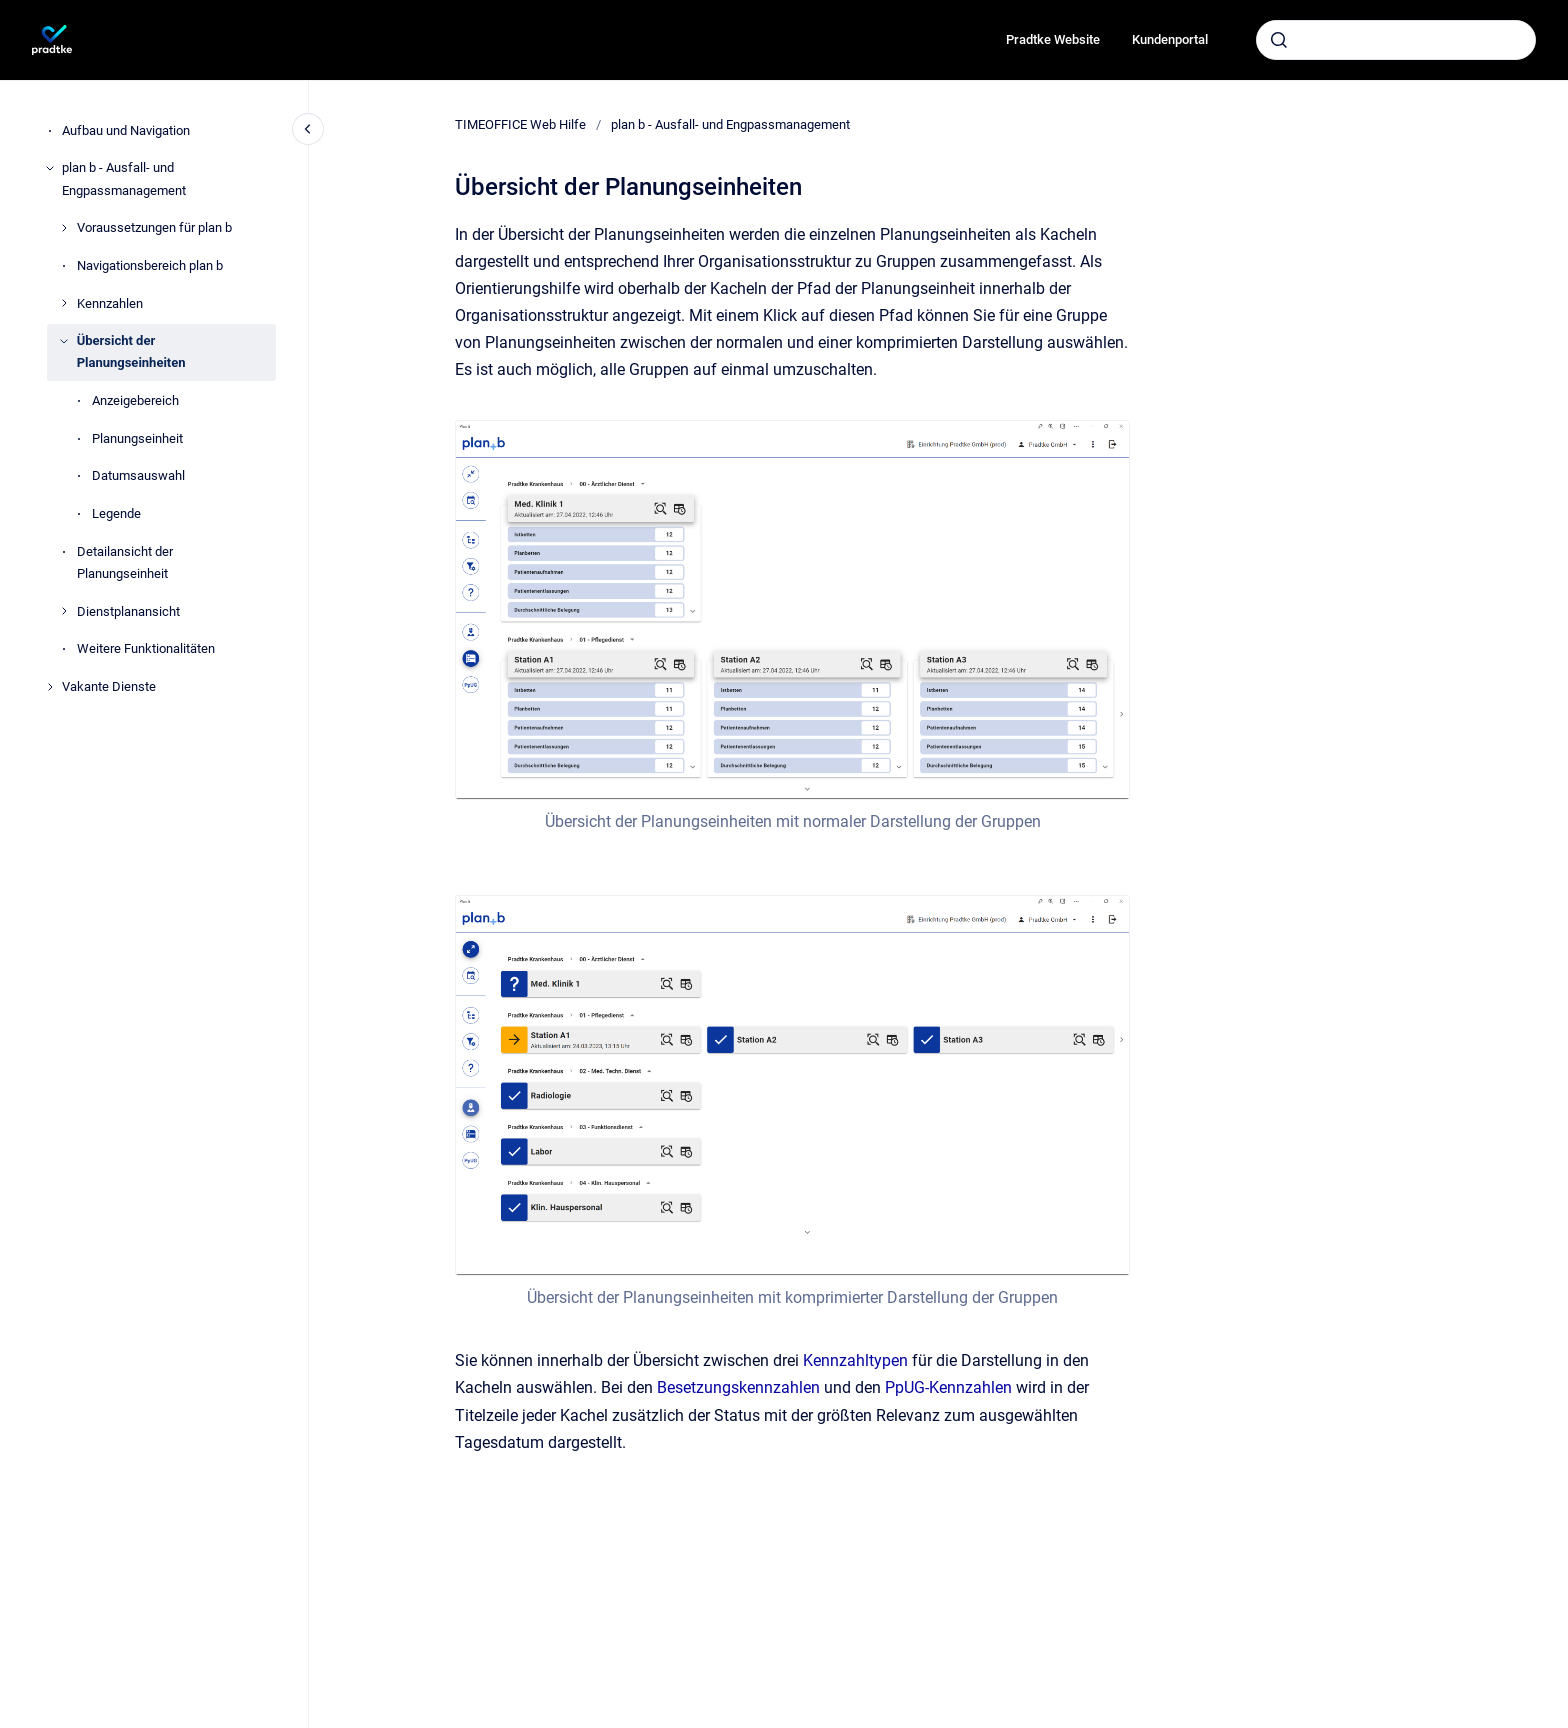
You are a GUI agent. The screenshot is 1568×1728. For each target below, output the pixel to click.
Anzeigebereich (135, 400)
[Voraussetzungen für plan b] (64, 228)
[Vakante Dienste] (50, 687)
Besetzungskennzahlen (738, 1387)
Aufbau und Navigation (126, 130)
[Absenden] (1279, 40)
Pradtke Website (1053, 39)
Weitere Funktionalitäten (146, 648)
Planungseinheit (137, 438)
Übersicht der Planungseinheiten (131, 351)
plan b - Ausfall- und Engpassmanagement (124, 178)
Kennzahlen (110, 303)
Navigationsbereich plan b (150, 265)
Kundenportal (1170, 39)
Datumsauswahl (138, 475)
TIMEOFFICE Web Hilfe (520, 124)
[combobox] (1396, 40)
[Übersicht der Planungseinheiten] (64, 341)
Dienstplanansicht (128, 611)
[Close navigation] (308, 129)
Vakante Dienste (109, 686)
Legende (116, 513)
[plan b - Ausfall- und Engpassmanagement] (50, 168)
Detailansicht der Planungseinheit (125, 562)
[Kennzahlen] (64, 303)
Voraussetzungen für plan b (154, 227)
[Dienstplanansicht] (64, 611)
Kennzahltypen (855, 1360)
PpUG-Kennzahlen (948, 1387)
